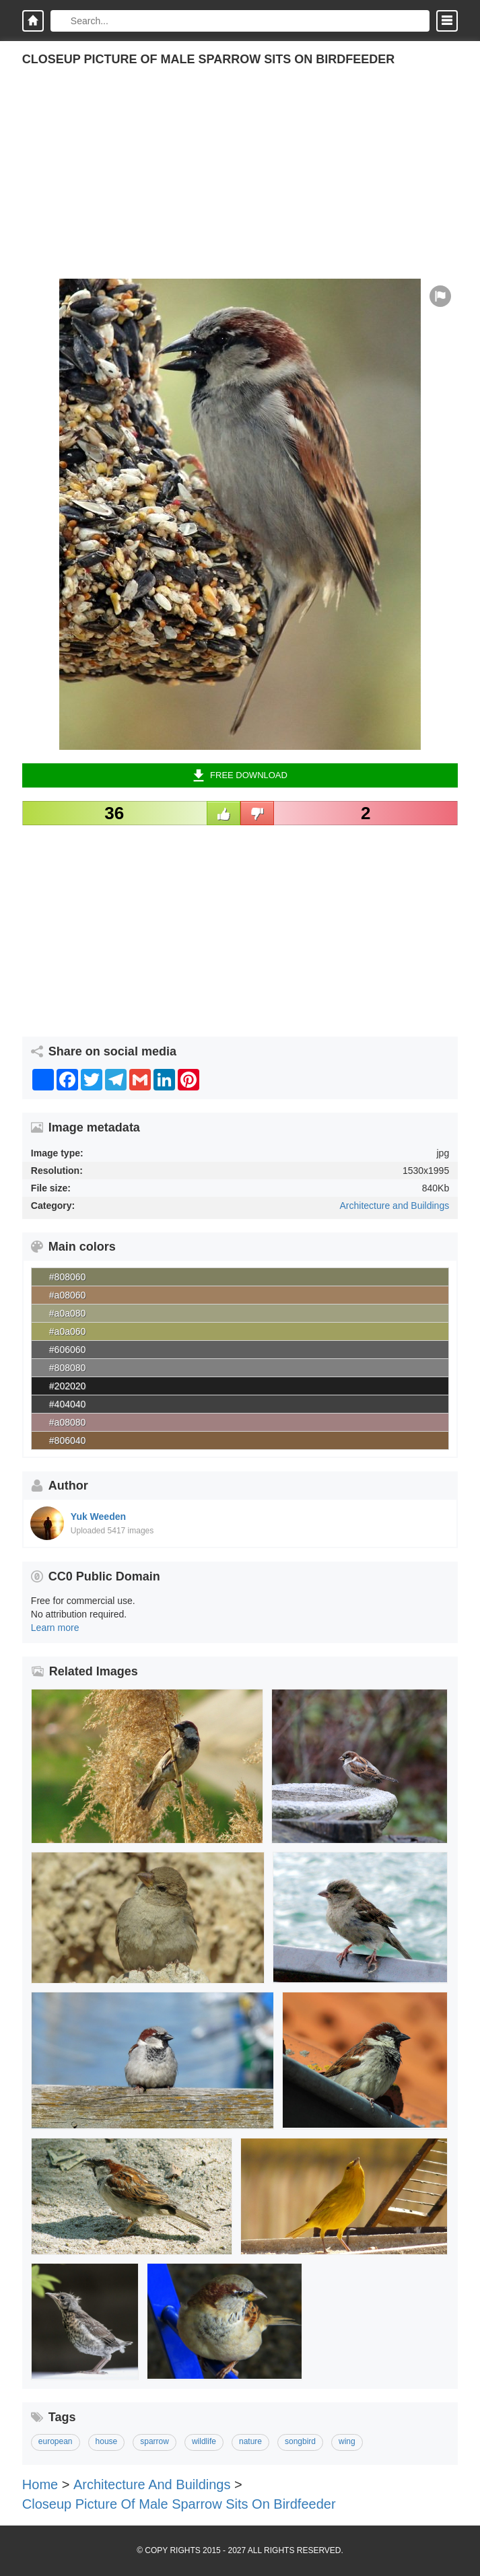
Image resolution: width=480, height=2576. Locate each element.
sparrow (154, 2441)
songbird (300, 2441)
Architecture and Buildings (395, 1205)
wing (347, 2441)
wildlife (204, 2441)
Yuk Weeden (98, 1516)
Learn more (55, 1627)
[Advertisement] (240, 184)
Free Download (240, 775)
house (107, 2441)
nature (250, 2441)
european (55, 2441)
